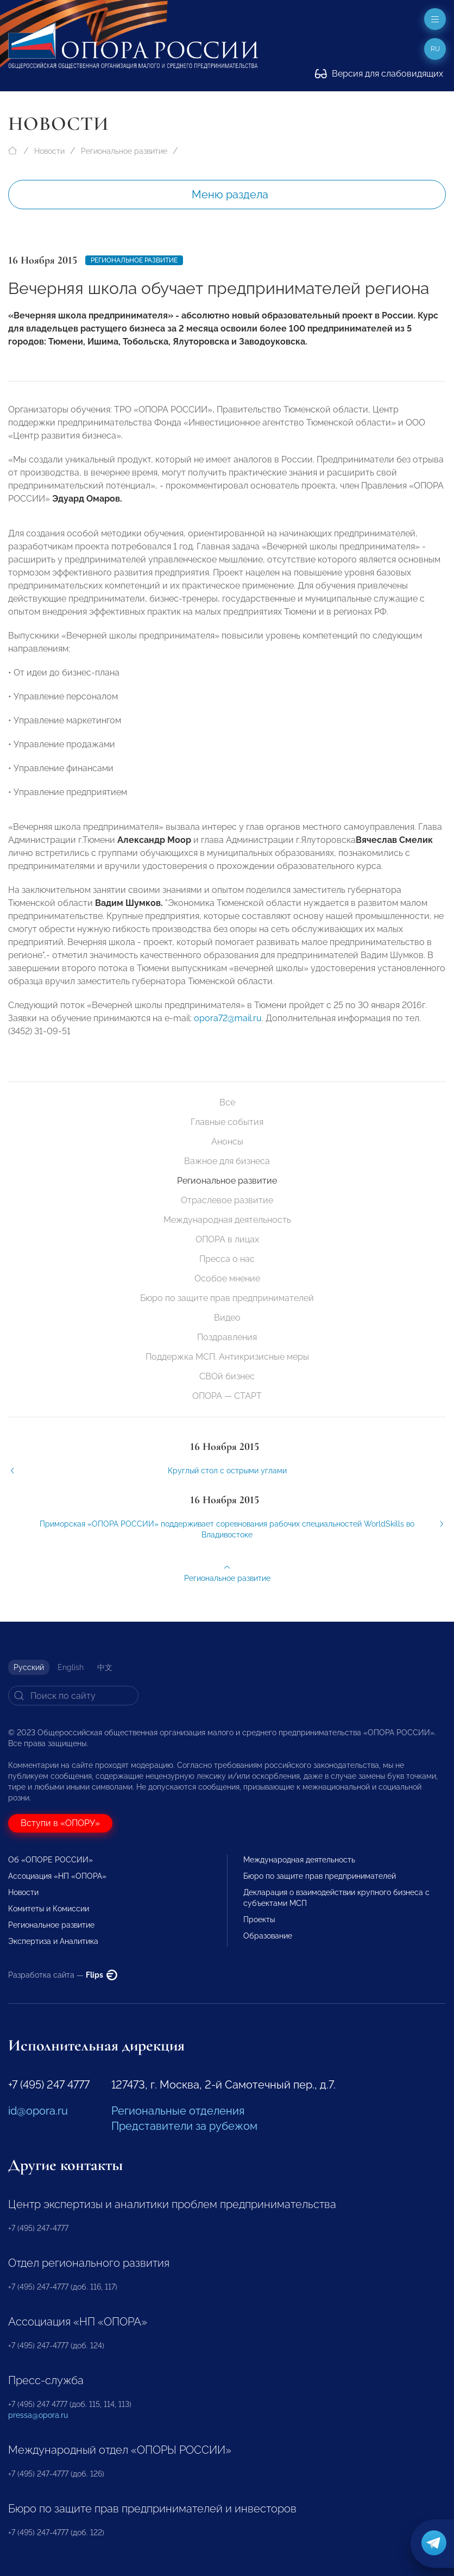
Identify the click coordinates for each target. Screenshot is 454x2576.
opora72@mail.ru (228, 1025)
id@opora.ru (38, 2110)
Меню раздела (230, 194)
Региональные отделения (177, 2110)
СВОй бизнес (227, 1376)
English (71, 1667)
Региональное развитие (124, 151)
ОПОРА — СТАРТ (227, 1396)
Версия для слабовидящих (379, 73)
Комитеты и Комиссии (48, 1908)
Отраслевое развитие (227, 1200)
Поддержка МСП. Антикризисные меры (227, 1357)
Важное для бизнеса (227, 1161)
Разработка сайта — (62, 1975)
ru (435, 49)
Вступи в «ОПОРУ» (60, 1823)
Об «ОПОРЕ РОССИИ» (50, 1859)
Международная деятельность (227, 1220)
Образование (267, 1935)
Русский (29, 1667)
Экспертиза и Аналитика (53, 1941)
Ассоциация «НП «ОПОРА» (57, 1876)
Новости (49, 151)
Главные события (227, 1122)
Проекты (259, 1919)
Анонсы (227, 1141)
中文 (104, 1667)
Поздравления (227, 1337)
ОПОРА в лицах (227, 1239)
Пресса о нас (227, 1259)
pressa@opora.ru (38, 2415)
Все (227, 1102)
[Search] (73, 1695)
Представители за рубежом (184, 2126)
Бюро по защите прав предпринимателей (227, 1298)
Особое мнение (227, 1278)
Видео (227, 1317)
